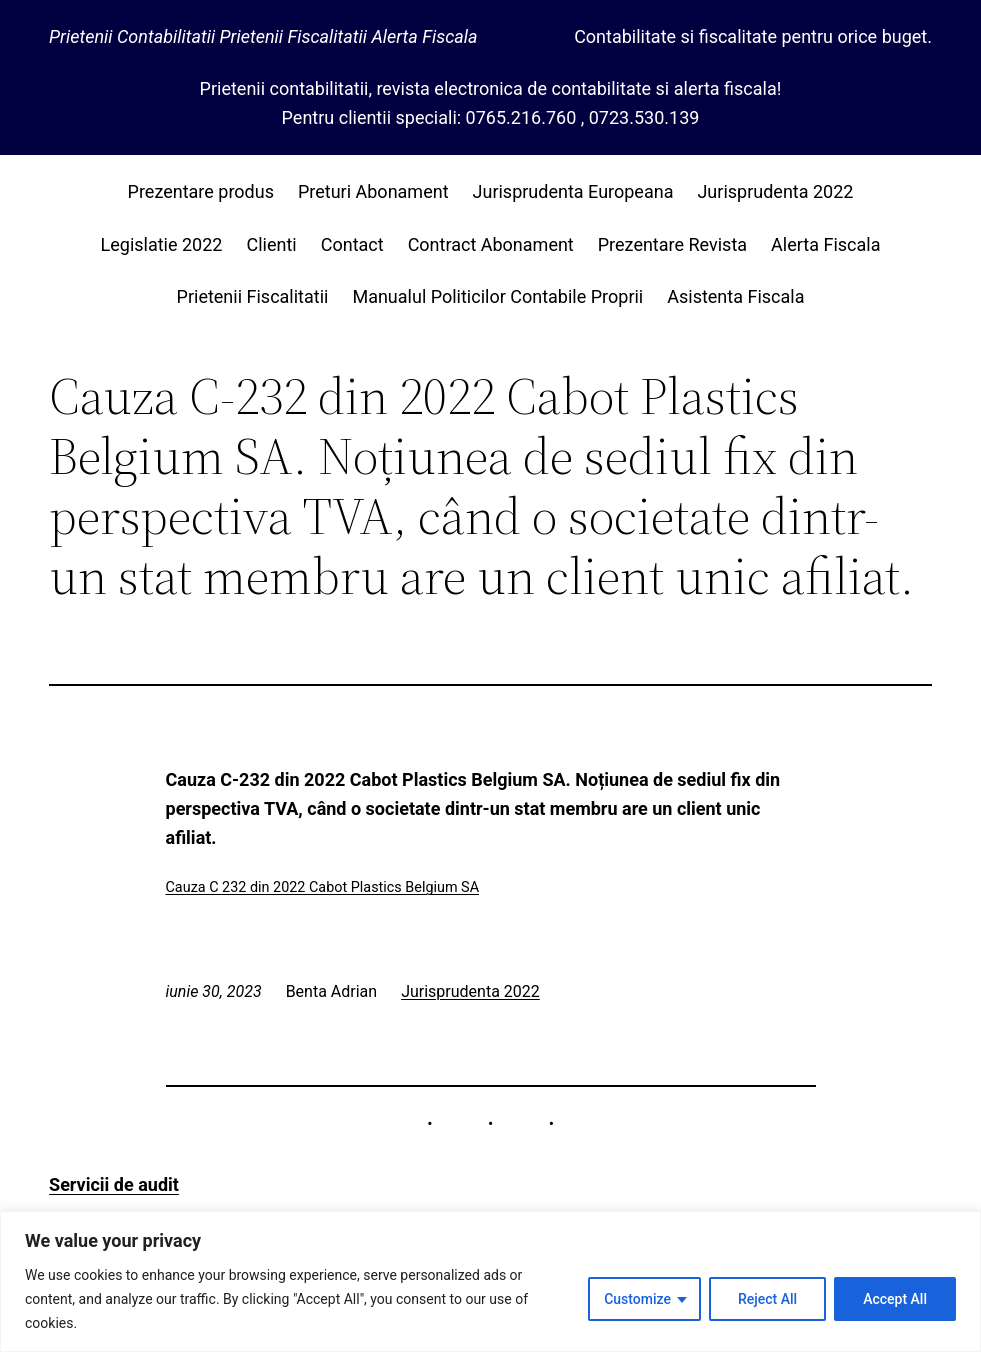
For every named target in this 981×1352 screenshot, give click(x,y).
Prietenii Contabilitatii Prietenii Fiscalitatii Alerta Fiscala (263, 36)
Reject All (767, 1299)
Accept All (895, 1299)
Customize (637, 1299)
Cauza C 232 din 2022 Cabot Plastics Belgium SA (323, 887)
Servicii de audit (114, 1184)
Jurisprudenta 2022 (470, 991)
